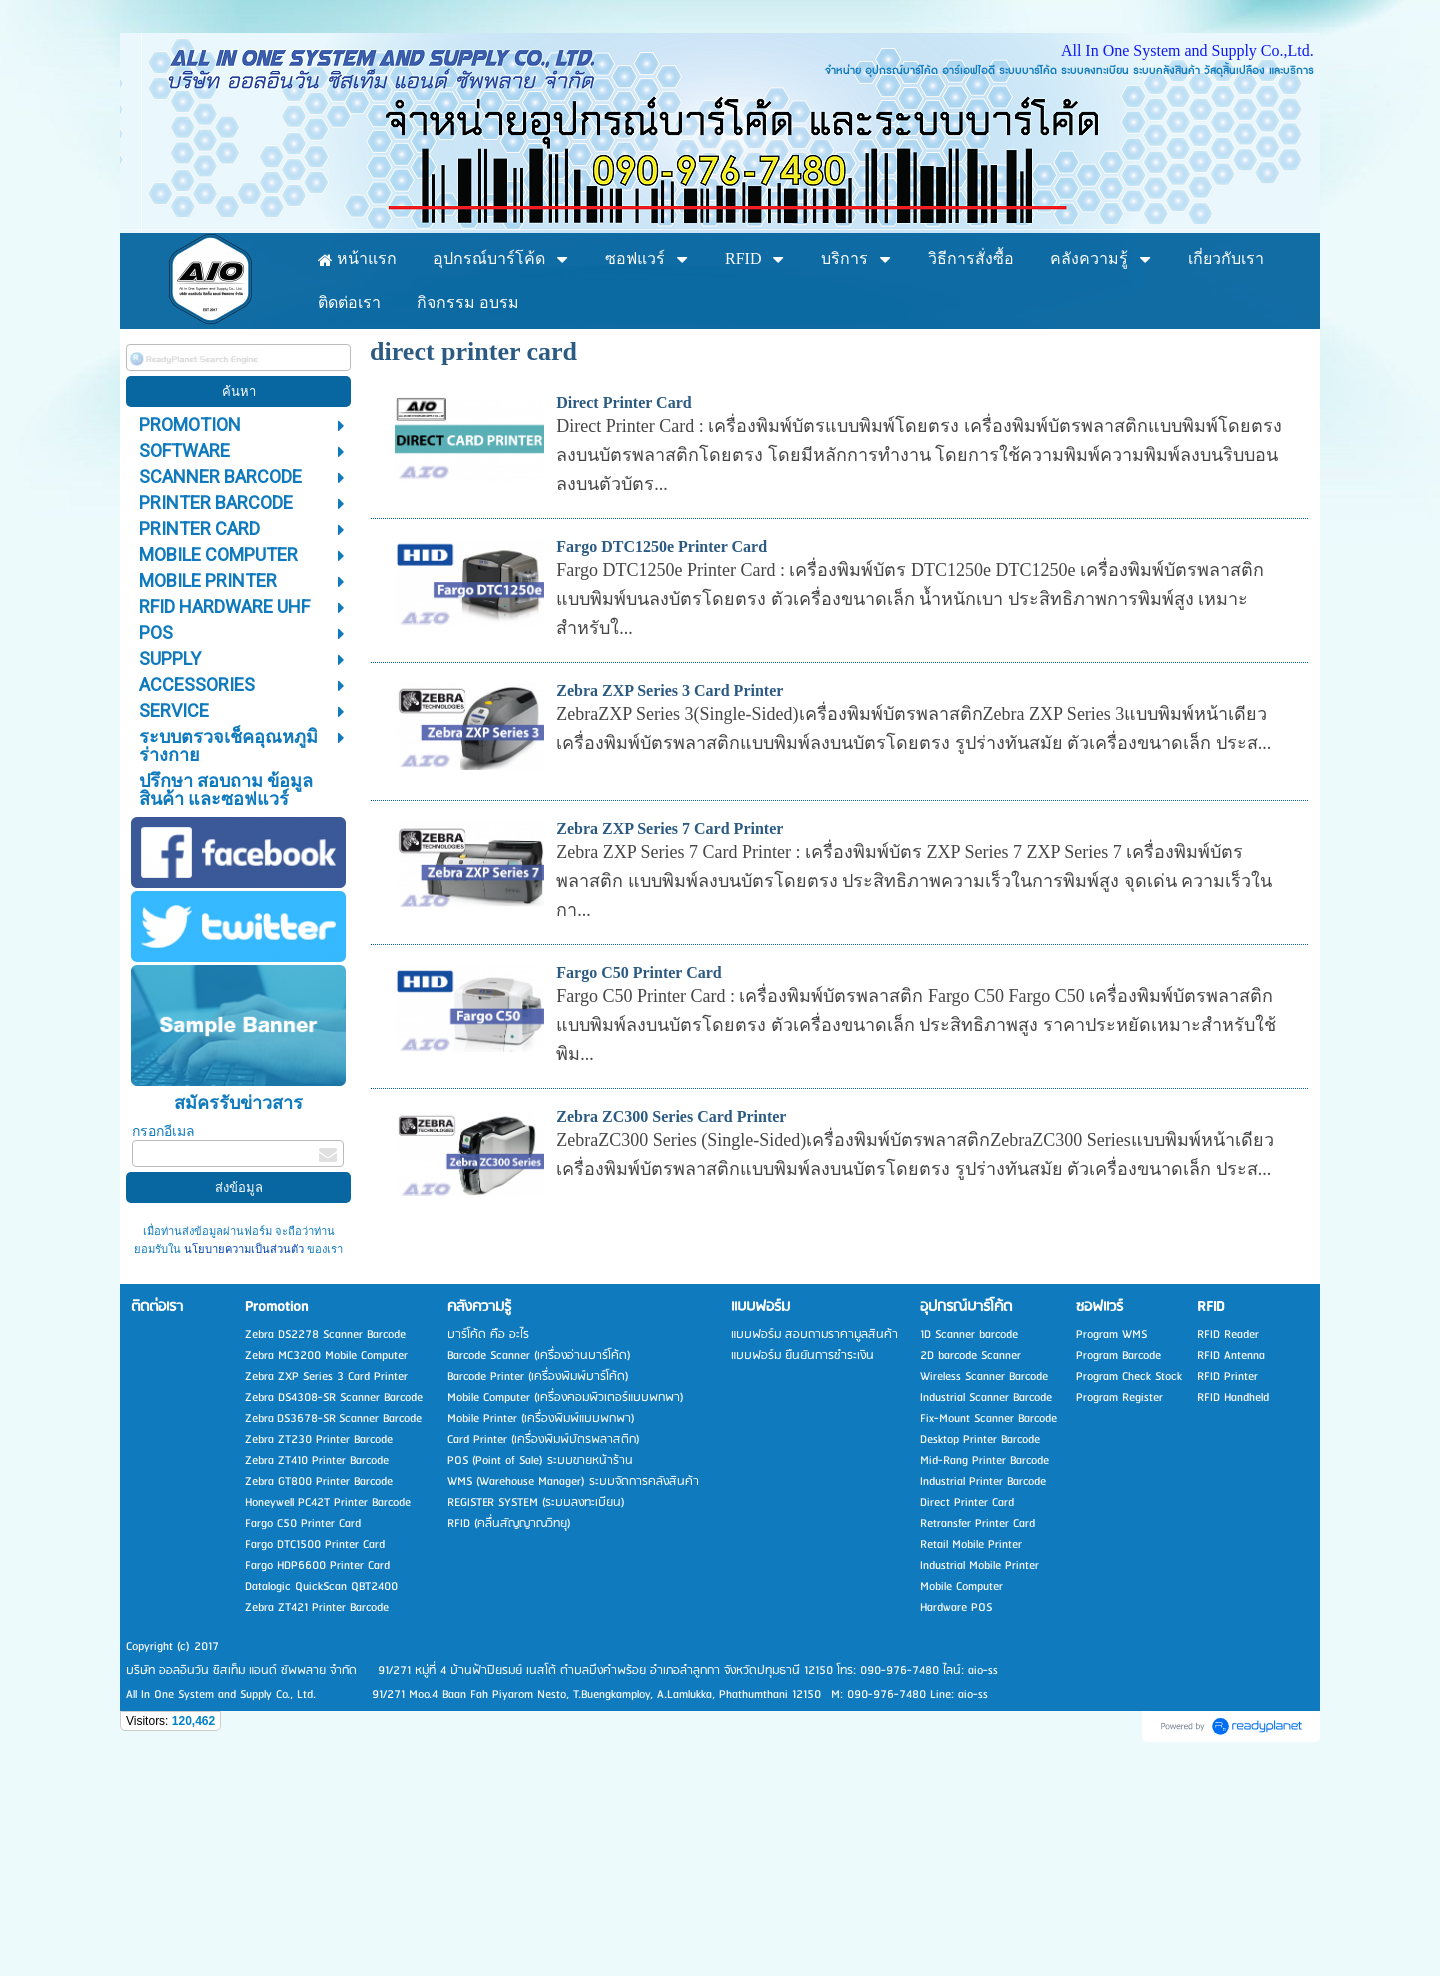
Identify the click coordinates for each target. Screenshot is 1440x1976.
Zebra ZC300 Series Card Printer (671, 1321)
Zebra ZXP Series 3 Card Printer (669, 895)
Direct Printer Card (623, 607)
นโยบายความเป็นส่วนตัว (244, 1454)
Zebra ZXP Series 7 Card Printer (669, 1033)
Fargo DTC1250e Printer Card (661, 751)
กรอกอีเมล (163, 1336)
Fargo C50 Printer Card (638, 1177)
